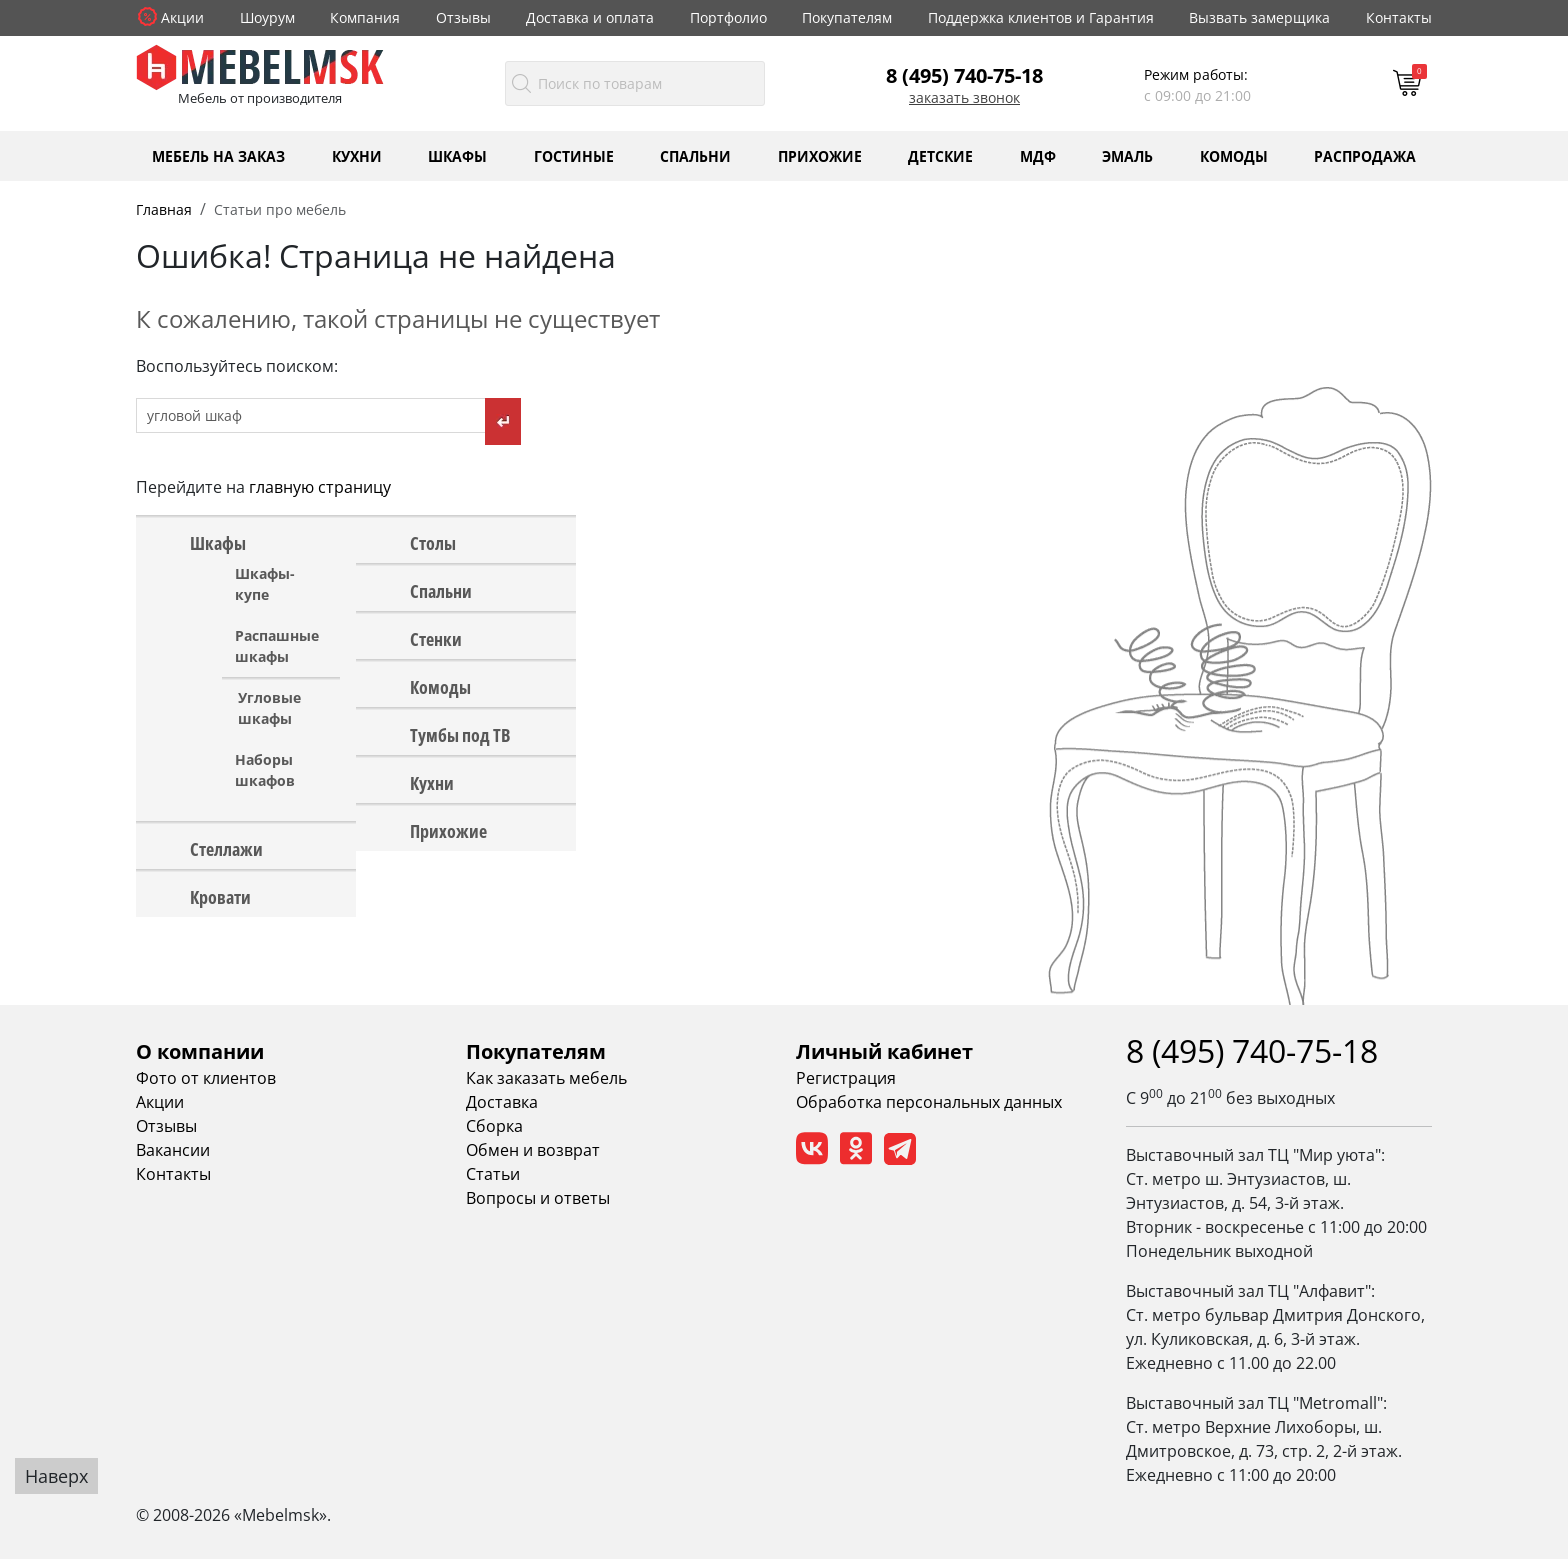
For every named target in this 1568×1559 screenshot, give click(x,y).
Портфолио (728, 17)
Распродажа (1365, 155)
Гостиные (574, 155)
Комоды (1234, 155)
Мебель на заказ (218, 155)
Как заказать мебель (546, 1078)
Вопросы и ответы (538, 1198)
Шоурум (267, 17)
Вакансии (173, 1150)
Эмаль (1127, 155)
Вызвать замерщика (1259, 17)
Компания (365, 17)
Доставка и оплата (590, 17)
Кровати (220, 896)
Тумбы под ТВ (460, 734)
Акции (182, 17)
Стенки (436, 638)
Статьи (493, 1174)
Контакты (1399, 17)
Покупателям (847, 17)
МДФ (1038, 155)
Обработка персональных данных (929, 1102)
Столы (433, 542)
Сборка (494, 1126)
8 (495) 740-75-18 (964, 75)
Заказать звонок (964, 98)
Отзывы (463, 17)
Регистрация (846, 1078)
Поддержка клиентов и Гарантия (1041, 17)
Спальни (695, 155)
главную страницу (320, 487)
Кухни (357, 155)
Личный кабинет (884, 1051)
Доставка (502, 1102)
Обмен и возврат (533, 1150)
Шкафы (457, 155)
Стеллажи (226, 848)
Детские (940, 155)
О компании (200, 1051)
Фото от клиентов (206, 1078)
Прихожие (820, 155)
